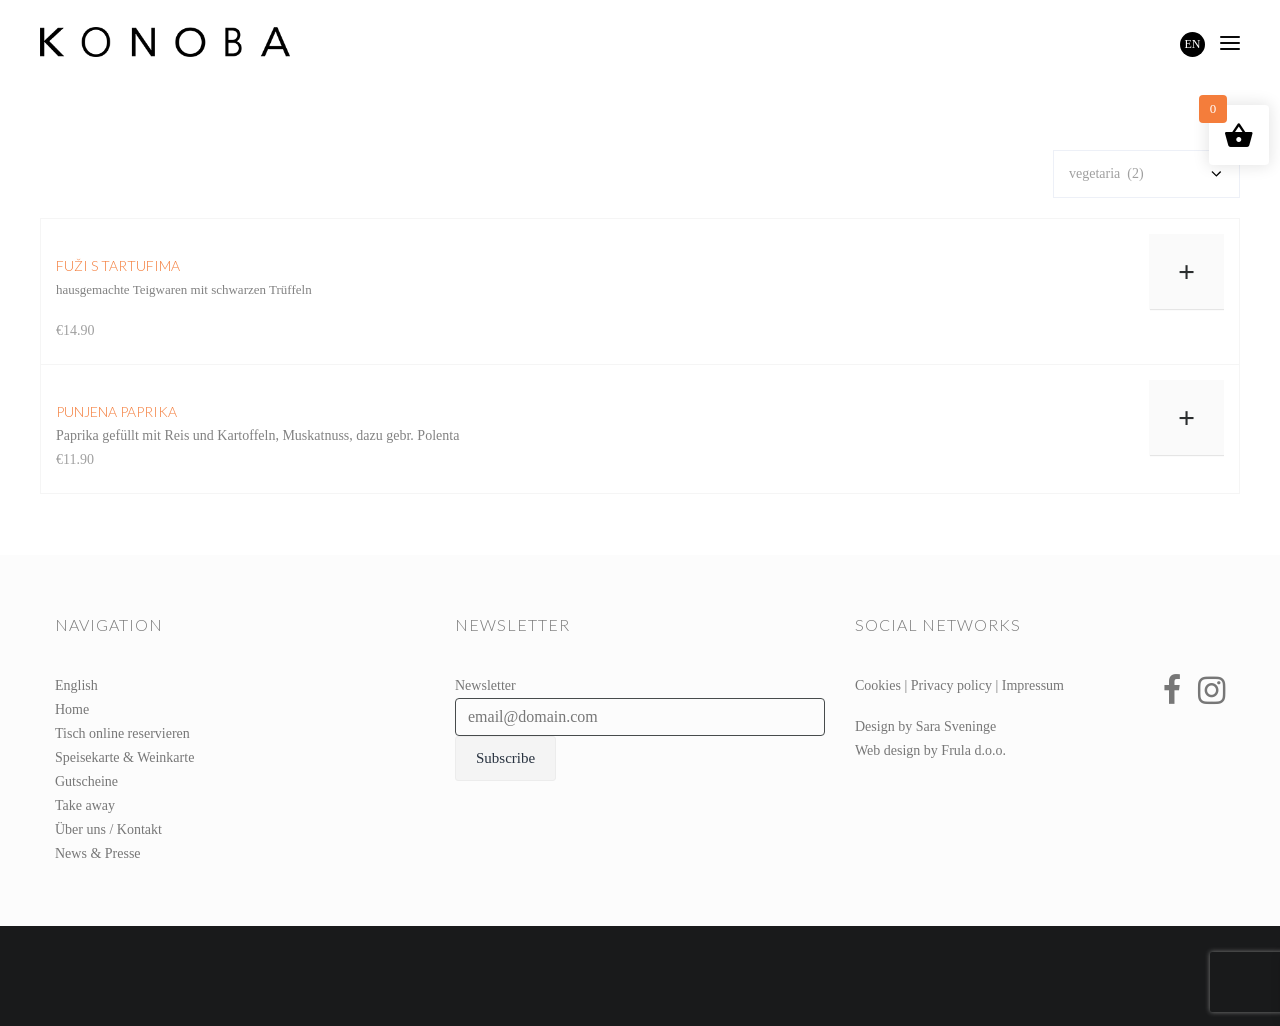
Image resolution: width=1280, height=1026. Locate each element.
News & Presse (98, 853)
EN (1193, 44)
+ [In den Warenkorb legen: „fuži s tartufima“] (1186, 271)
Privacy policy (951, 685)
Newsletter (485, 685)
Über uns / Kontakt (108, 829)
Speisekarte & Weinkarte (124, 757)
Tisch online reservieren (122, 733)
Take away (85, 805)
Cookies (878, 685)
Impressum (1033, 685)
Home (72, 709)
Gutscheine (86, 781)
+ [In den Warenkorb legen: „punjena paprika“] (1186, 417)
